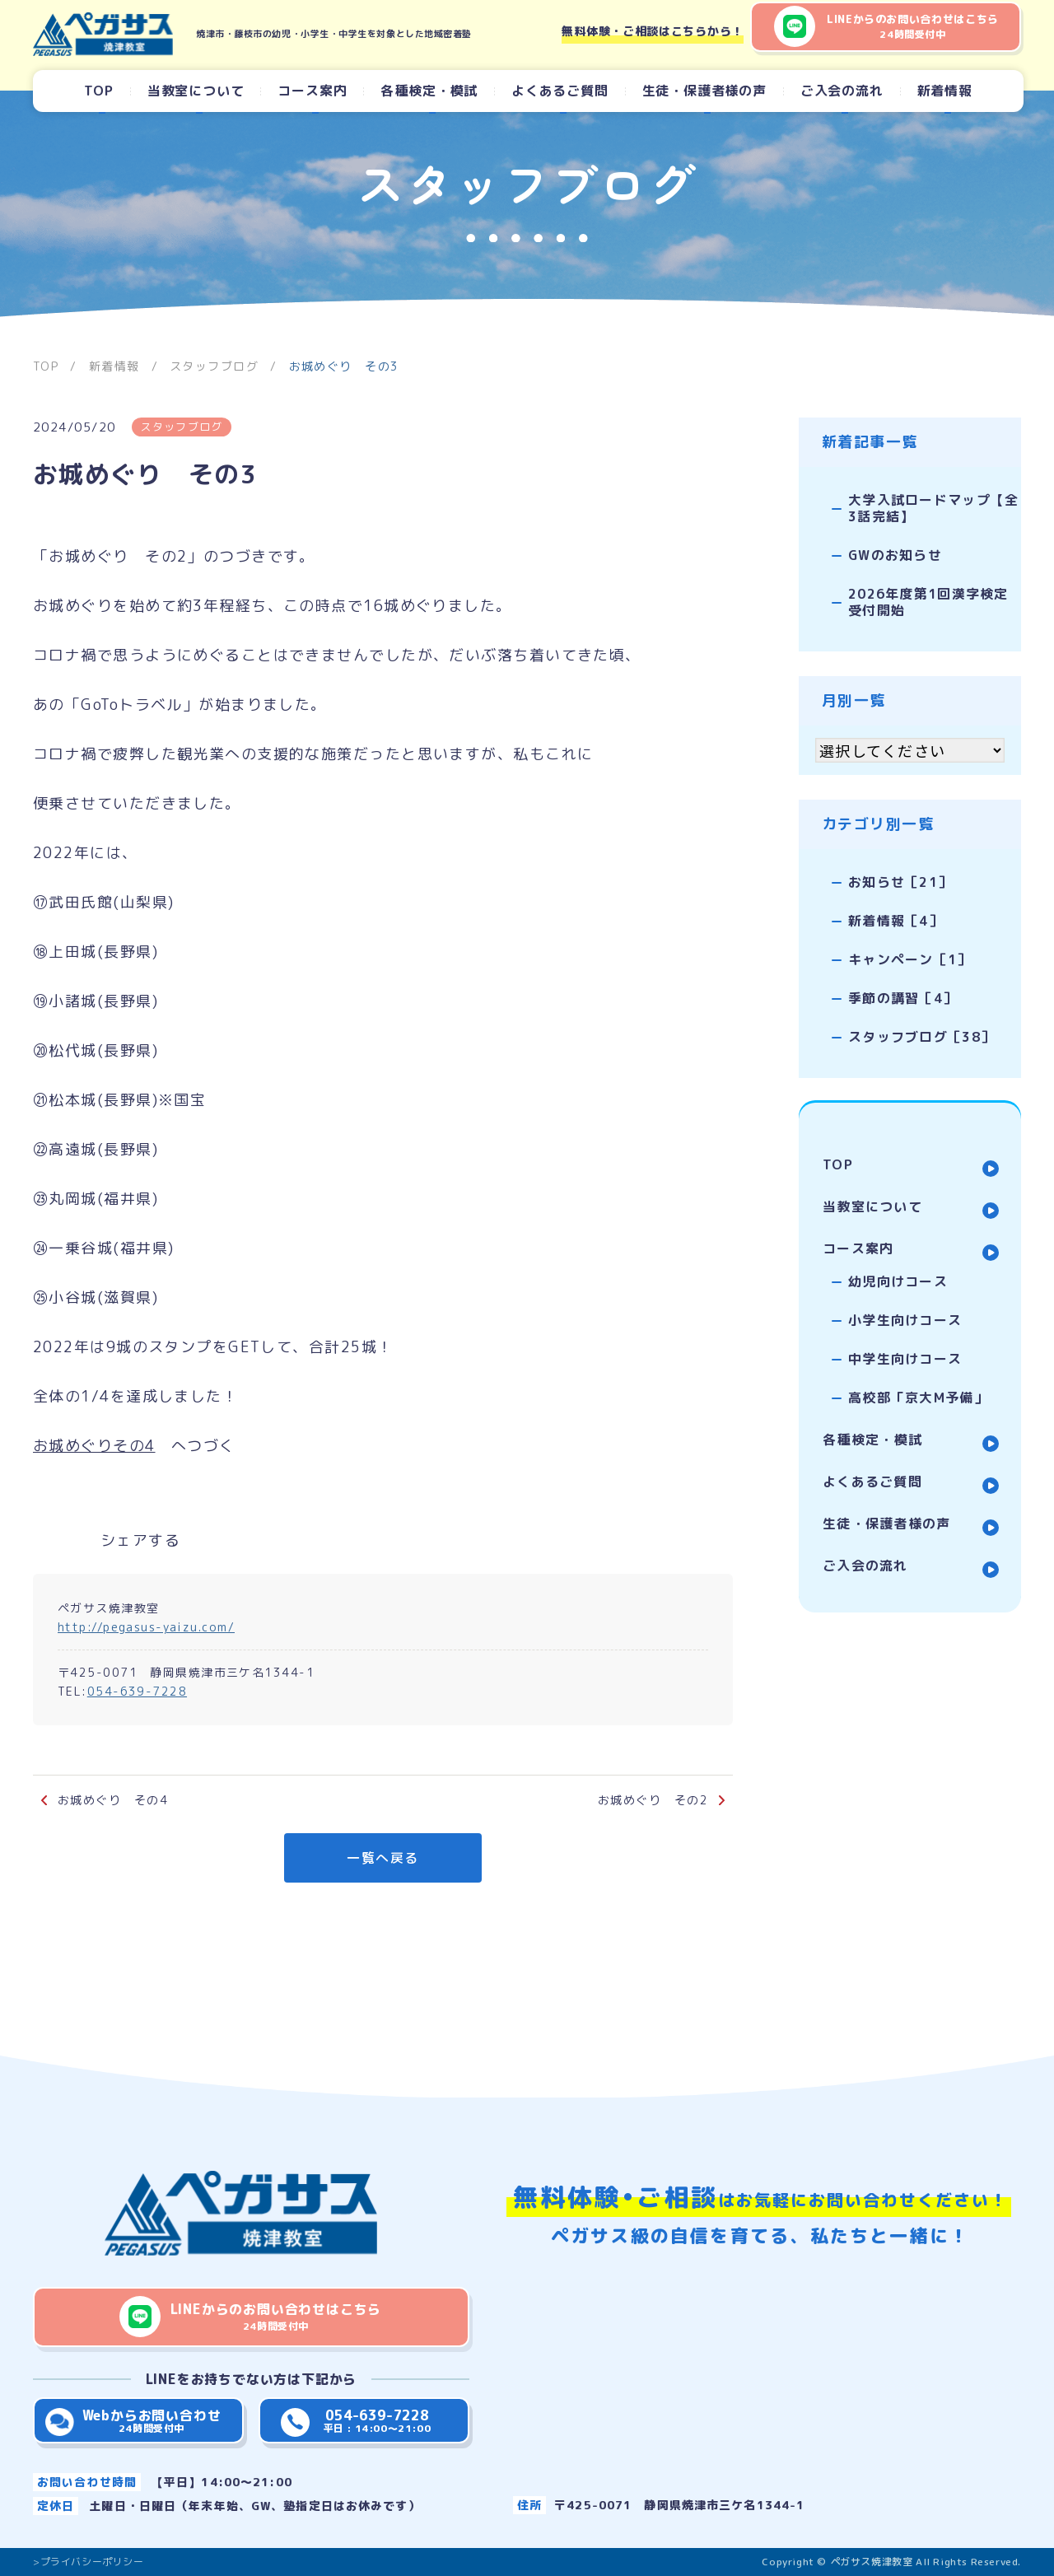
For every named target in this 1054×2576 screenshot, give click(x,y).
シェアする (140, 1540)
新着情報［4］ (881, 910)
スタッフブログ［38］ (908, 1021)
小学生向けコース (907, 1296)
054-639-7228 (137, 1691)
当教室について (196, 91)
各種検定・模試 (429, 91)
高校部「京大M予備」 (921, 1370)
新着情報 (944, 91)
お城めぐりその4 (94, 1445)
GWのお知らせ (881, 551)
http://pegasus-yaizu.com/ (146, 1627)
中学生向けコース (907, 1333)
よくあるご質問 (560, 91)
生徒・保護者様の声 (704, 91)
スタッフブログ (183, 427)
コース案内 (312, 91)
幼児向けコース (900, 1259)
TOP (98, 91)
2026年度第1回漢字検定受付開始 (923, 595)
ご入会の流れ (842, 91)
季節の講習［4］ (888, 984)
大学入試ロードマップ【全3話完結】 (925, 506)
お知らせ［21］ (886, 873)
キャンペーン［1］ (896, 947)
